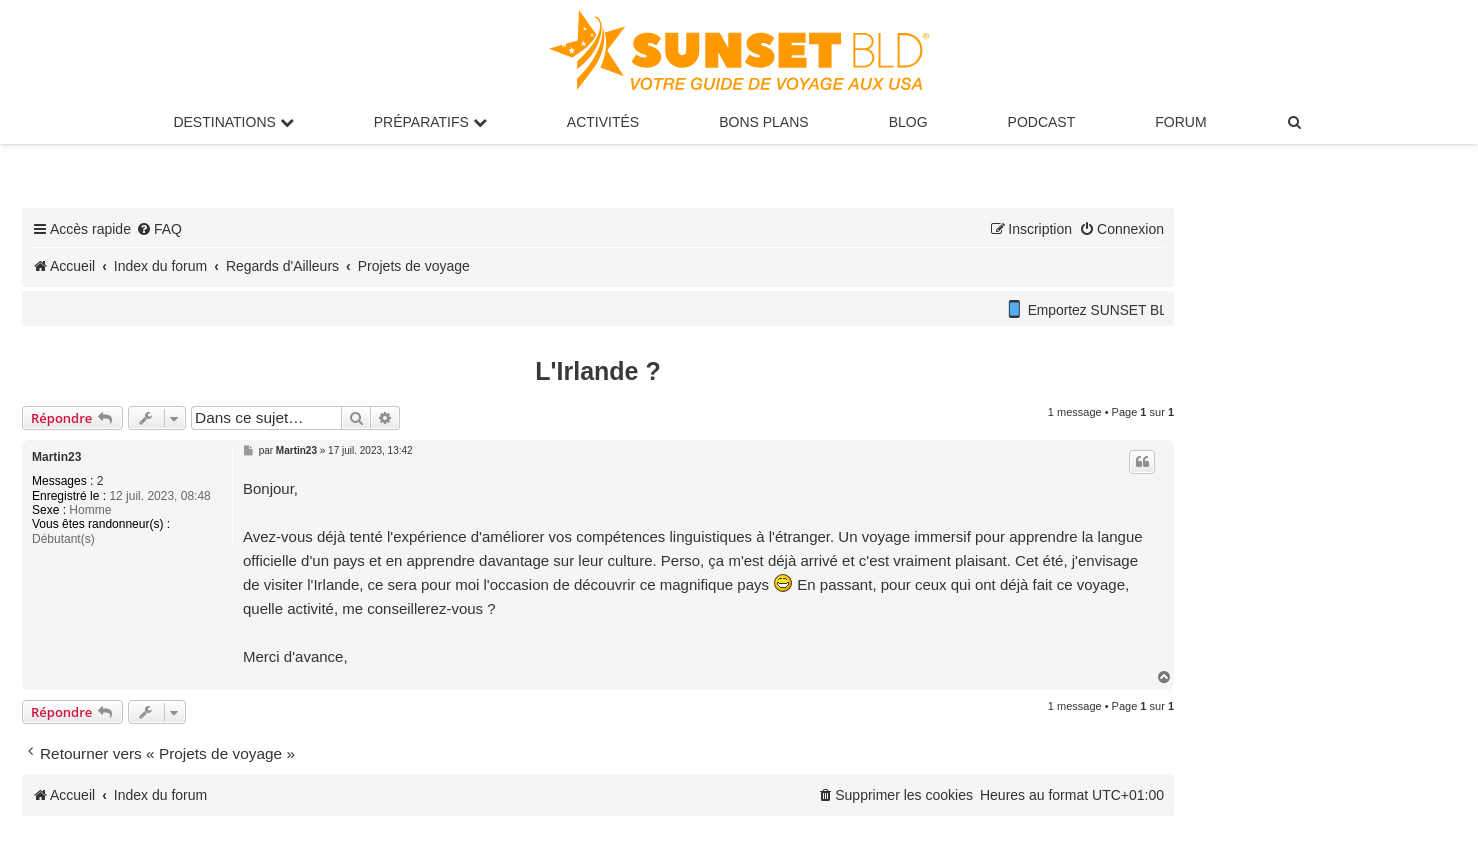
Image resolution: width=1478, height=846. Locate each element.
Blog (908, 122)
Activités (603, 122)
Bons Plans (763, 122)
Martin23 (56, 457)
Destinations (233, 122)
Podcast (1042, 122)
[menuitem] (1296, 122)
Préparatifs (430, 122)
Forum (1180, 122)
